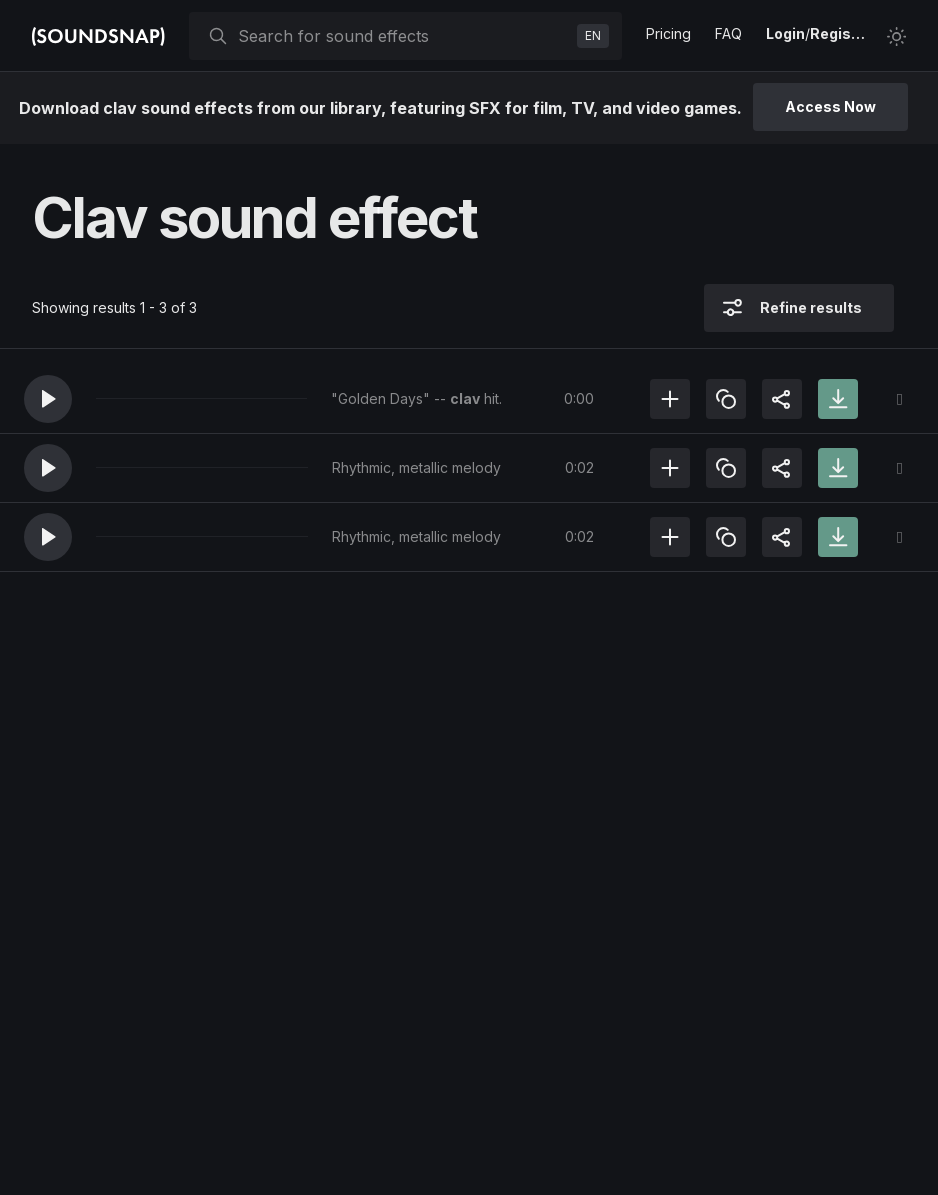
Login (785, 33)
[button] (48, 399)
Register (840, 33)
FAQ (728, 33)
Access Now (830, 106)
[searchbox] (403, 36)
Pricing (668, 33)
